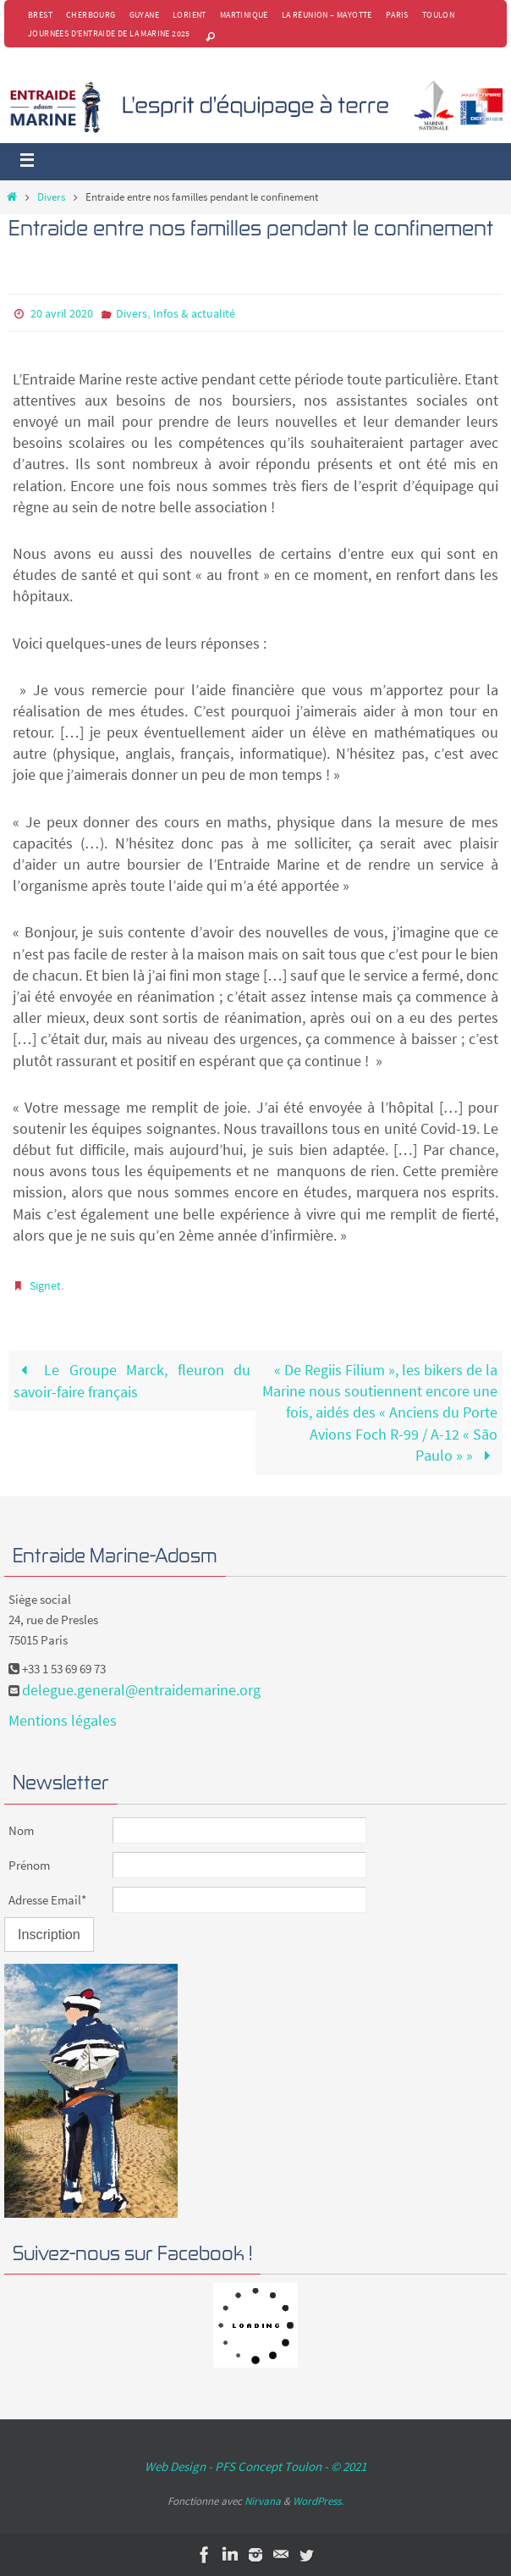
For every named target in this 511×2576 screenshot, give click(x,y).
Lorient (189, 14)
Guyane (144, 14)
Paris (397, 14)
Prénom (29, 1865)
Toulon (438, 14)
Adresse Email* (47, 1900)
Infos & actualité (194, 313)
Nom (21, 1830)
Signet (45, 1285)
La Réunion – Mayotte (327, 14)
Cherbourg (91, 14)
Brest (40, 14)
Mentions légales (62, 1720)
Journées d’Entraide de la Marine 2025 (109, 33)
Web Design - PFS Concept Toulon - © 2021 (255, 2466)
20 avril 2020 (61, 313)
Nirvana (263, 2501)
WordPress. (318, 2501)
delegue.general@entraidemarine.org (141, 1690)
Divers (51, 197)
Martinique (244, 14)
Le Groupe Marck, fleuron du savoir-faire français (132, 1380)
